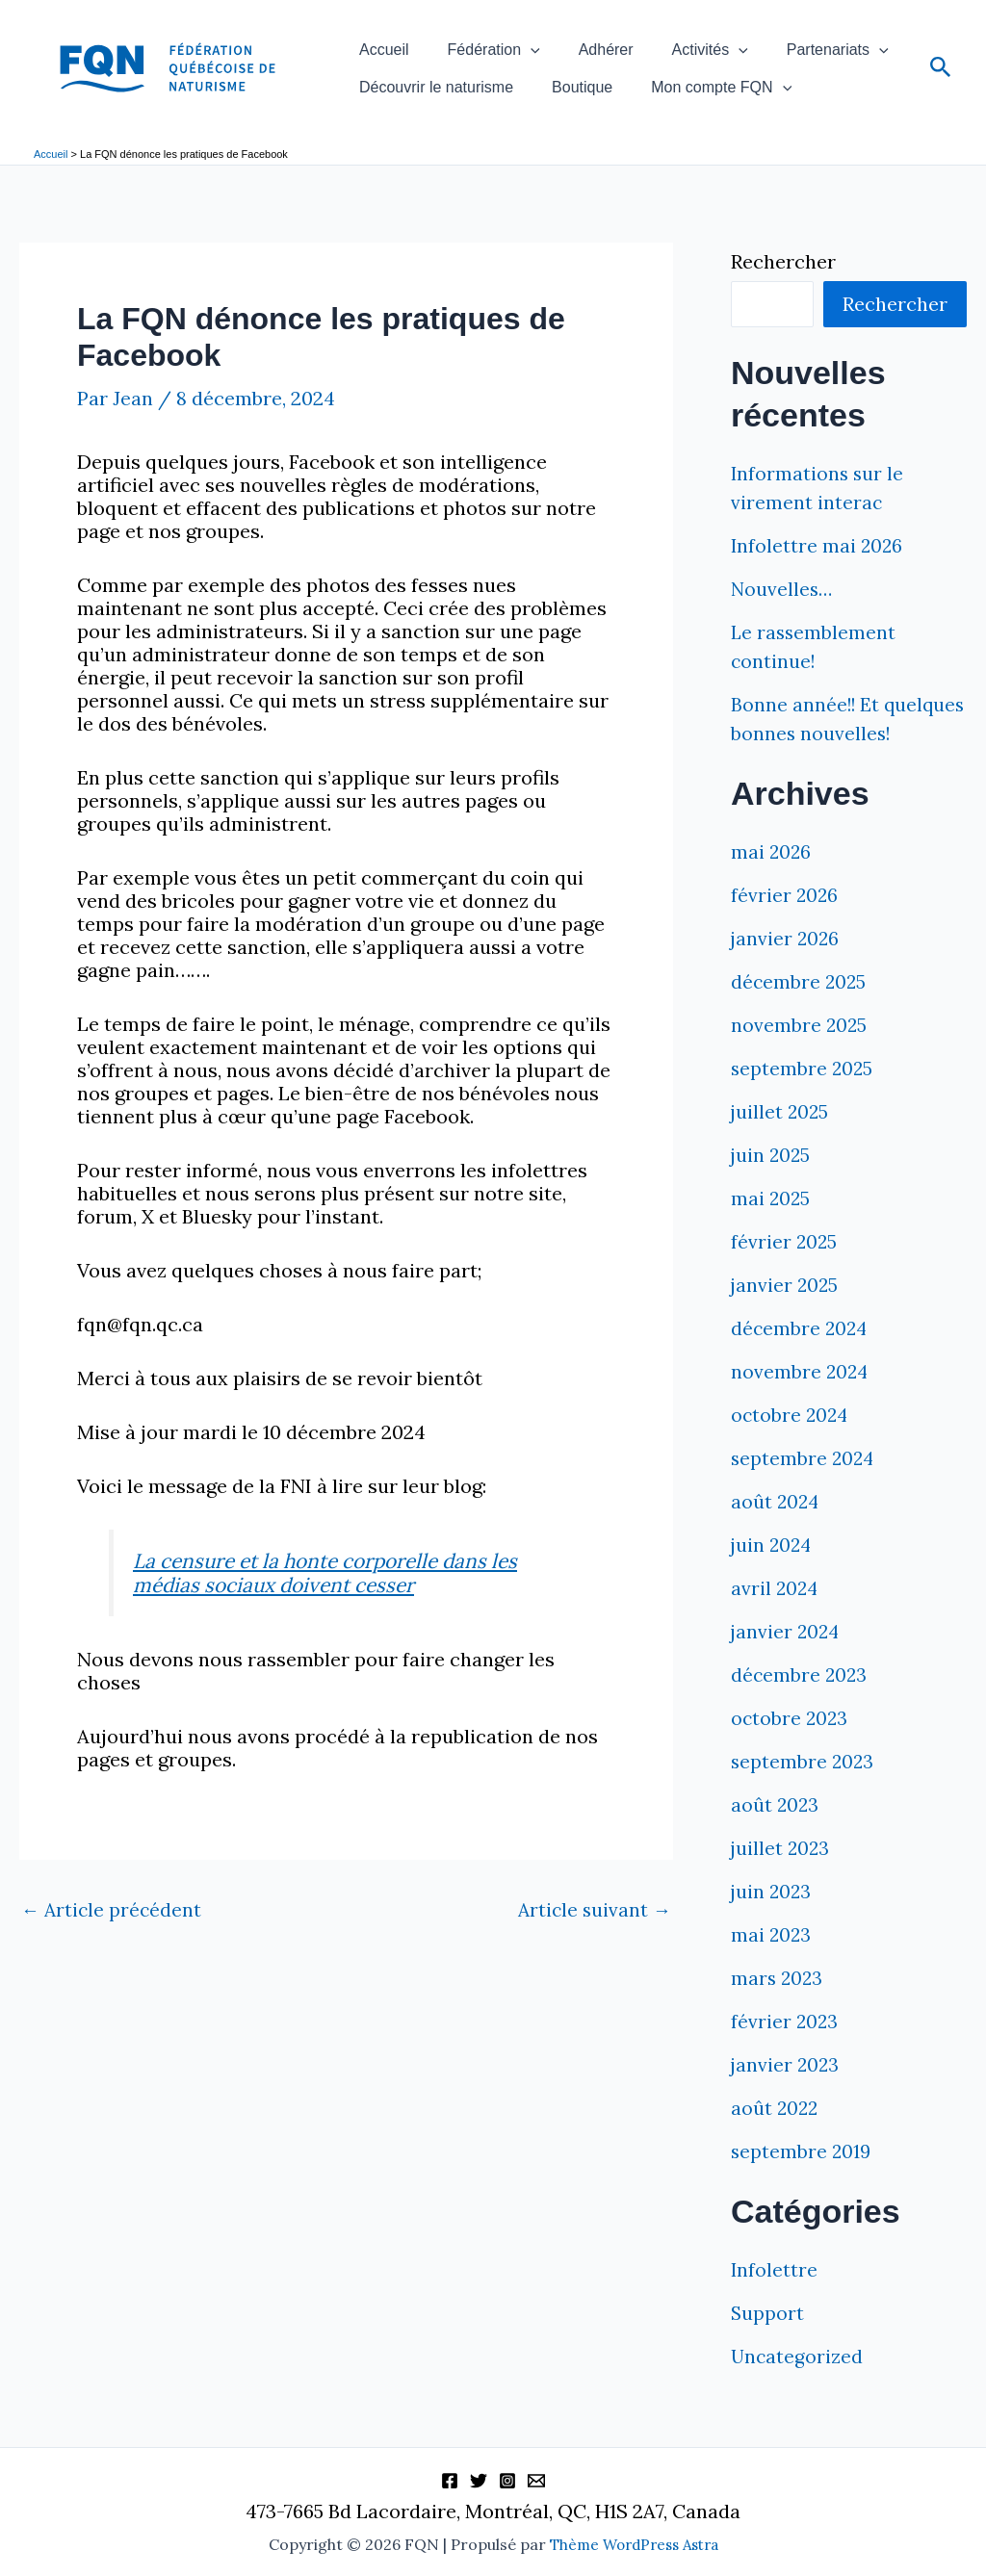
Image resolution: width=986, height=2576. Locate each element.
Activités (636, 41)
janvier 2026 (786, 967)
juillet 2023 (781, 1877)
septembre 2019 (801, 2180)
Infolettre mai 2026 (818, 545)
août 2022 (775, 2137)
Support (768, 2342)
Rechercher (783, 261)
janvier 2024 (787, 1660)
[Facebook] (449, 2481)
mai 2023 (772, 1963)
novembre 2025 (800, 1054)
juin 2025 (772, 1184)
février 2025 (785, 1270)
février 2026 (785, 924)
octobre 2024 (791, 1443)
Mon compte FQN (668, 96)
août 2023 (775, 1833)
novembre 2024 (800, 1400)
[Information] (536, 2481)
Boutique (550, 96)
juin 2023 (772, 1920)
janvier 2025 (786, 1313)
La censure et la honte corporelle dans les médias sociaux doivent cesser (339, 1572)
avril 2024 (775, 1617)
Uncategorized (798, 2385)
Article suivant (592, 1908)
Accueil (374, 41)
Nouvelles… (783, 589)
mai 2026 (772, 880)
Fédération (462, 41)
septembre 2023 (803, 1790)
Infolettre (774, 2298)
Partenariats (742, 41)
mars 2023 (778, 2007)
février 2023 (785, 2050)
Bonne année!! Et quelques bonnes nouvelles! (807, 733)
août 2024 (776, 1530)
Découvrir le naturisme (426, 96)
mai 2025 (771, 1227)
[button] (498, 41)
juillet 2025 (781, 1140)
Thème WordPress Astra (634, 2545)
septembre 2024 (804, 1487)
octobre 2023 (790, 1747)
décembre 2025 (800, 1010)
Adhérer (553, 41)
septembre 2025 (803, 1097)
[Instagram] (507, 2481)
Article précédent (113, 1908)
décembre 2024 (800, 1357)
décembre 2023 (800, 1703)
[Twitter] (478, 2481)
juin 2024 (773, 1573)
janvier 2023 (786, 2093)
